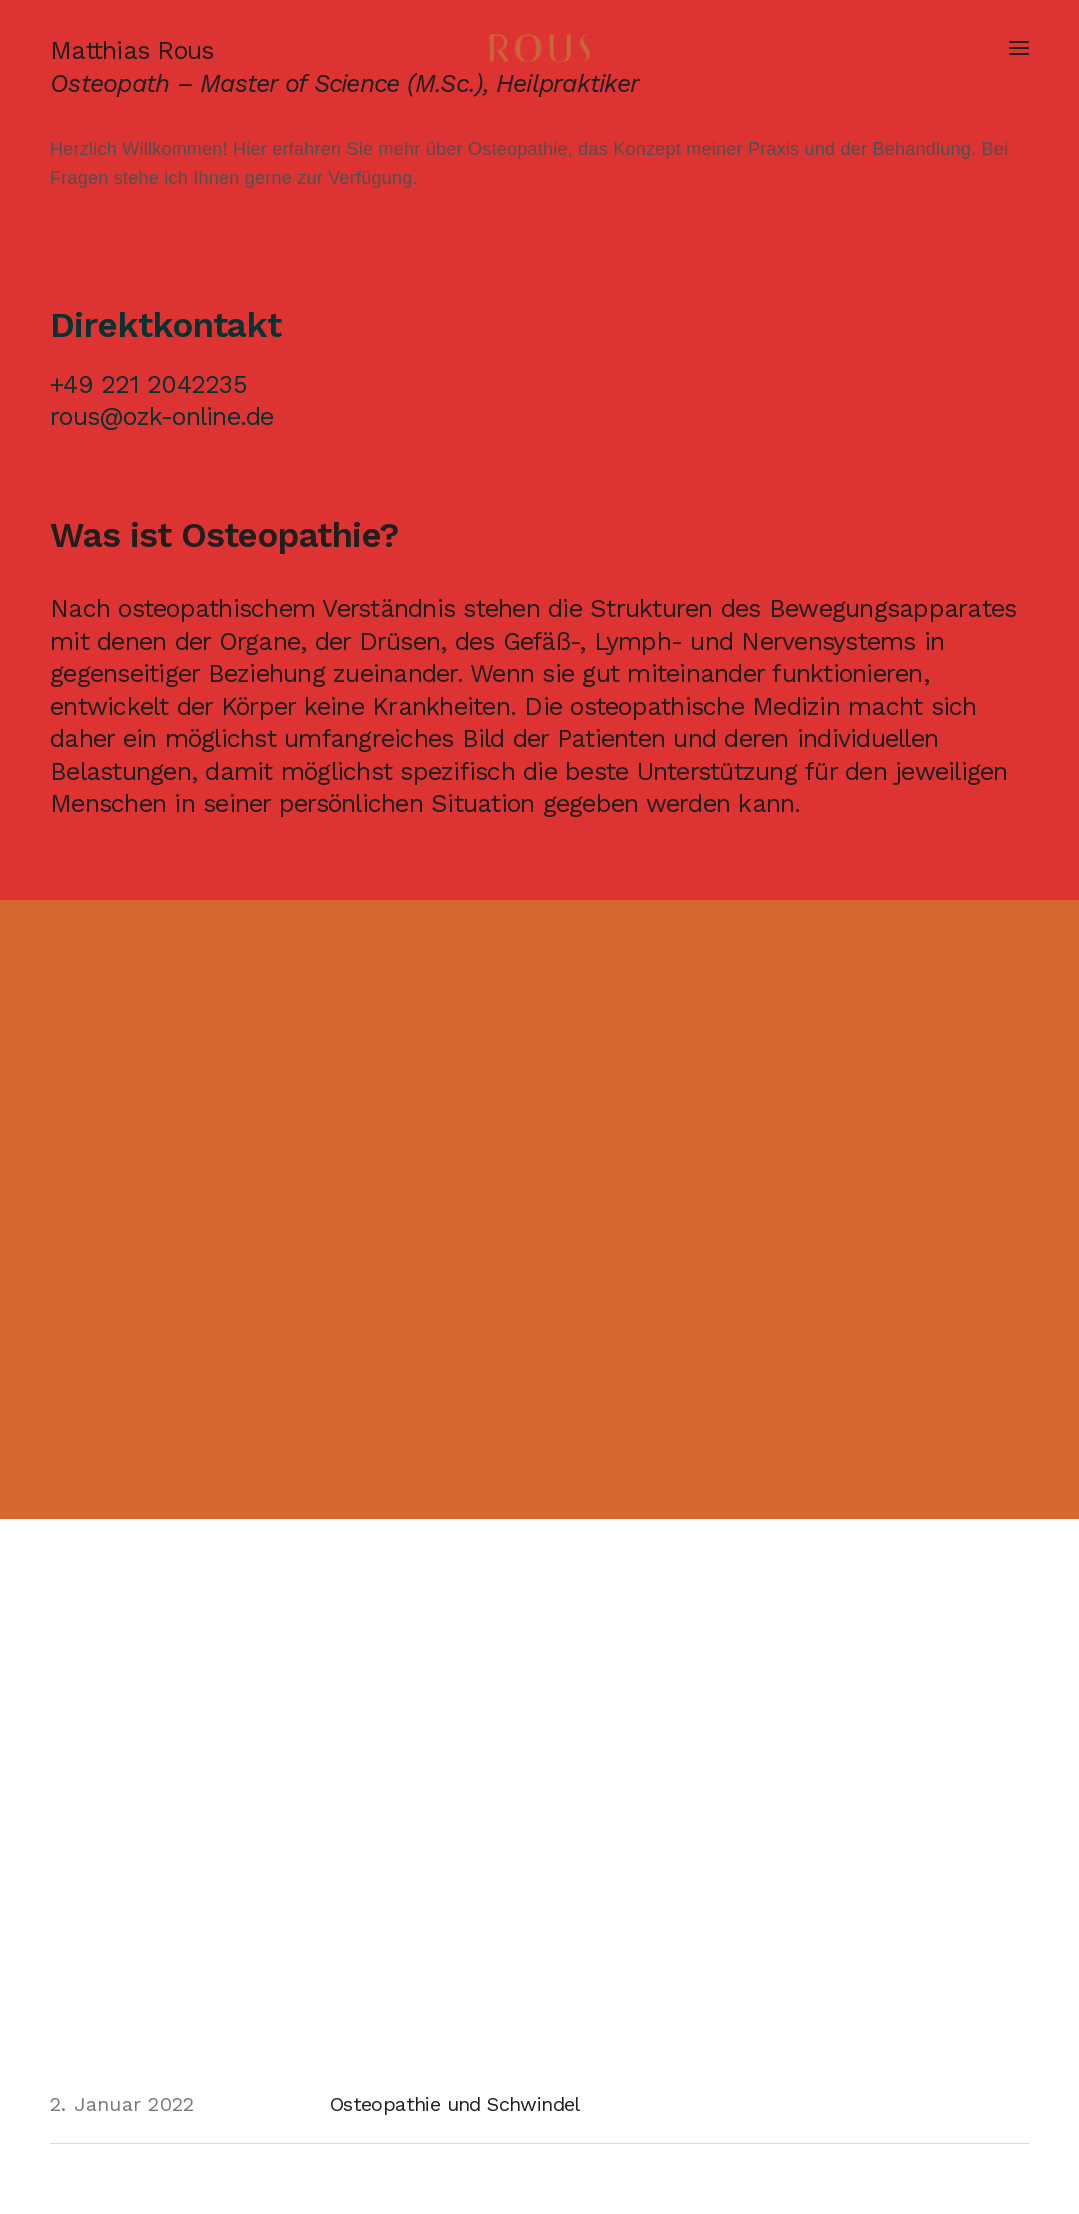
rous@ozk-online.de (162, 416)
